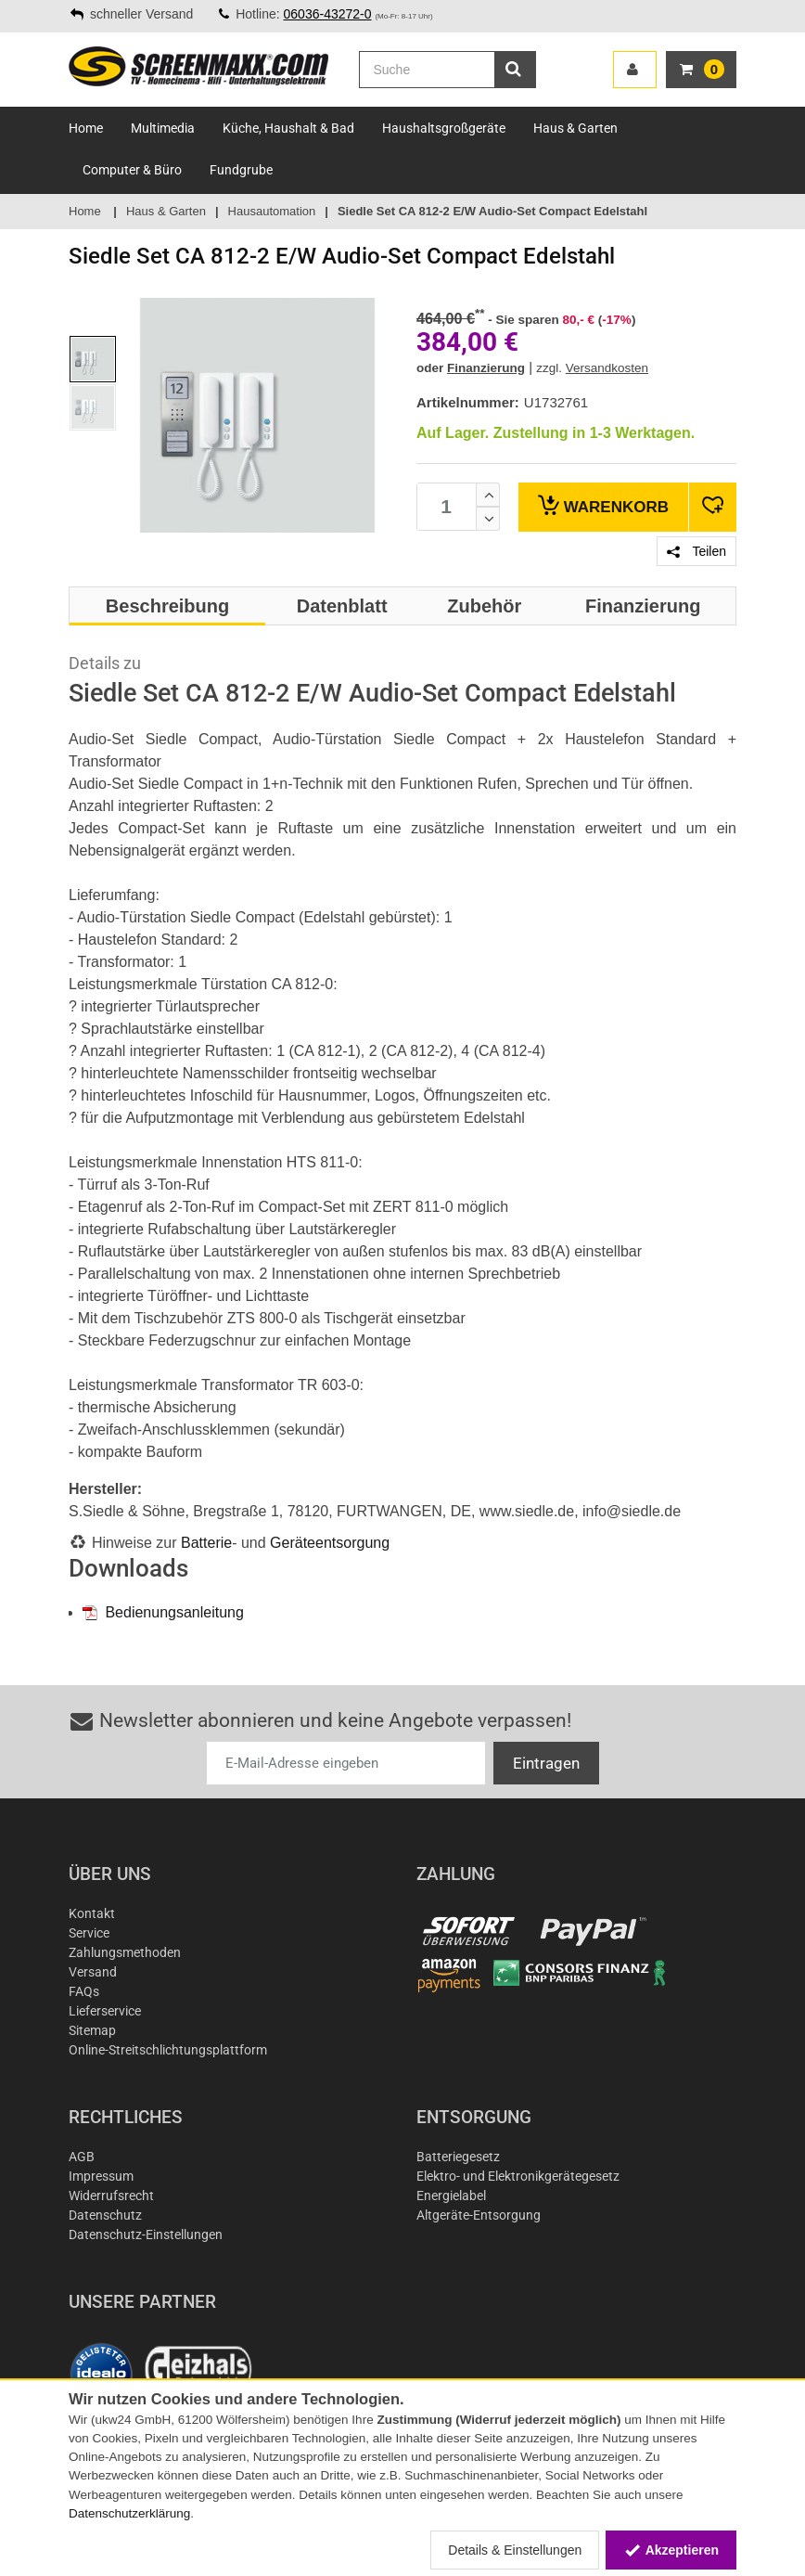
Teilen (696, 551)
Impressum (101, 2176)
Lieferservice (105, 2010)
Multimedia (163, 128)
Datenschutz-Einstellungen (146, 2234)
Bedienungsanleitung (163, 1612)
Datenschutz (105, 2215)
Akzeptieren (671, 2550)
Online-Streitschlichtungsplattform (168, 2049)
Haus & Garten (575, 128)
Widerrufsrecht (111, 2195)
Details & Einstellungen (514, 2550)
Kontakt (92, 1913)
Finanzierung (486, 368)
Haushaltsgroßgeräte (443, 128)
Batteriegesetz (458, 2156)
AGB (82, 2156)
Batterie (206, 1543)
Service (89, 1933)
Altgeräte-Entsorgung (478, 2215)
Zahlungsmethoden (125, 1952)
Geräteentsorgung (330, 1543)
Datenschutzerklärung (129, 2513)
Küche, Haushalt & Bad (288, 128)
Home (86, 128)
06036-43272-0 (328, 13)
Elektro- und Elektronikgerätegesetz (518, 2176)
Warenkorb (603, 505)
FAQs (84, 1991)
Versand (93, 1971)
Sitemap (92, 2030)
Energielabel (451, 2195)
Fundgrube (241, 169)
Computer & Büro (132, 169)
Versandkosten (607, 368)
